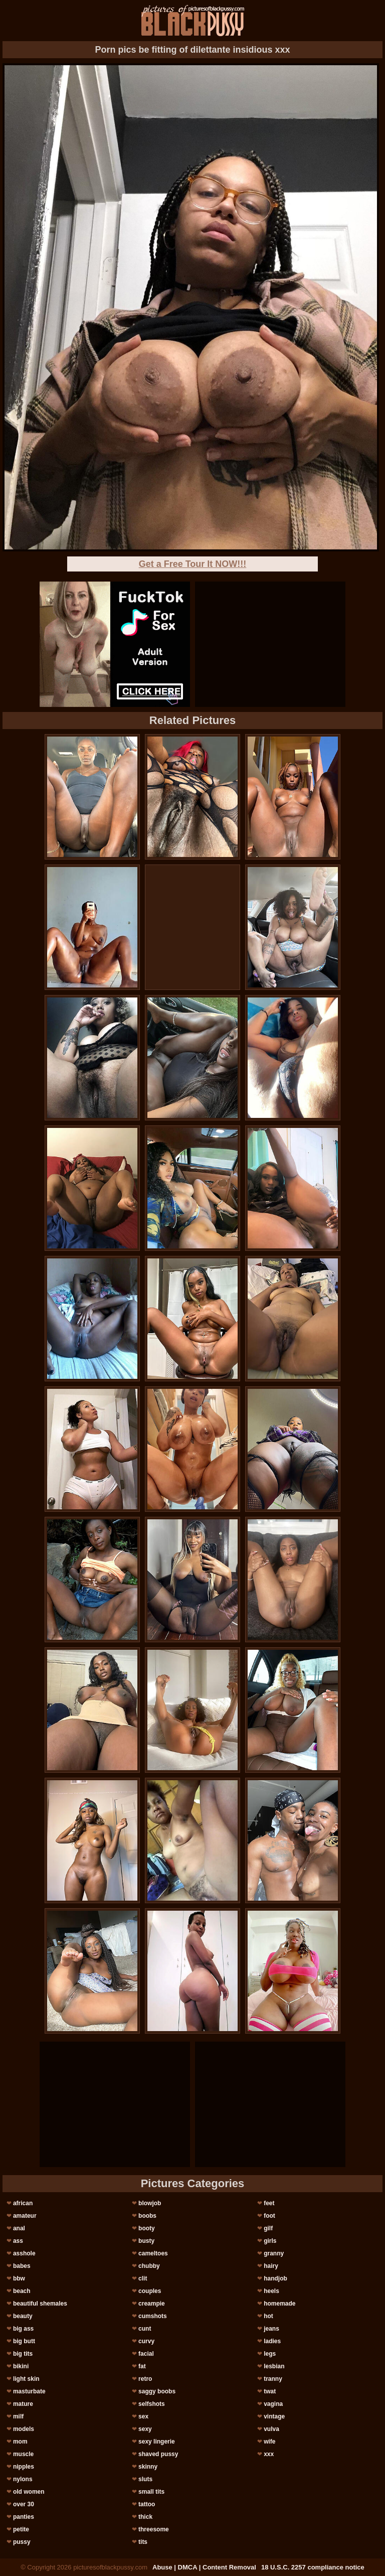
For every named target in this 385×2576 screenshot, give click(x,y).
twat (270, 2391)
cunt (144, 2328)
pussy (22, 2541)
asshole (24, 2253)
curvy (146, 2341)
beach (22, 2291)
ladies (272, 2341)
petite (21, 2529)
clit (142, 2278)
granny (274, 2253)
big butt (24, 2341)
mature (23, 2403)
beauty (23, 2316)
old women (29, 2491)
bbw (19, 2278)
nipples (23, 2466)
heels (271, 2291)
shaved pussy (158, 2454)
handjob (275, 2278)
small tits (151, 2491)
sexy (145, 2428)
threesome (153, 2529)
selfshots (151, 2403)
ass (18, 2240)
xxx (269, 2454)
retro (145, 2378)
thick (145, 2516)
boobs (147, 2215)
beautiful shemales (40, 2303)
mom (20, 2441)
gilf (268, 2228)
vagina (273, 2403)
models (23, 2428)
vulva (271, 2428)
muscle (23, 2454)
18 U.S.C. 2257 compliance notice (312, 2567)
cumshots (152, 2316)
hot (268, 2316)
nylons (23, 2479)
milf (18, 2416)
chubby (149, 2265)
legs (270, 2353)
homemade (279, 2303)
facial (146, 2353)
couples (149, 2291)
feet (269, 2203)
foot (269, 2215)
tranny (273, 2378)
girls (270, 2240)
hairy (271, 2265)
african (23, 2203)
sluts (145, 2479)
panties (23, 2516)
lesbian (274, 2366)
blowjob (149, 2203)
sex (143, 2416)
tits (142, 2541)
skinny (147, 2466)
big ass (23, 2328)
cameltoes (153, 2253)
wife (269, 2441)
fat (142, 2366)
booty (146, 2228)
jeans (271, 2328)
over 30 (23, 2504)
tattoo (146, 2504)
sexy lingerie (156, 2441)
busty (146, 2240)
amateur (25, 2215)
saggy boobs (156, 2391)
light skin (26, 2378)
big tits (23, 2353)
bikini (21, 2366)
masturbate (29, 2391)
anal (19, 2228)
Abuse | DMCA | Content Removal (204, 2567)
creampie (151, 2303)
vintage (274, 2416)
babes (22, 2265)
